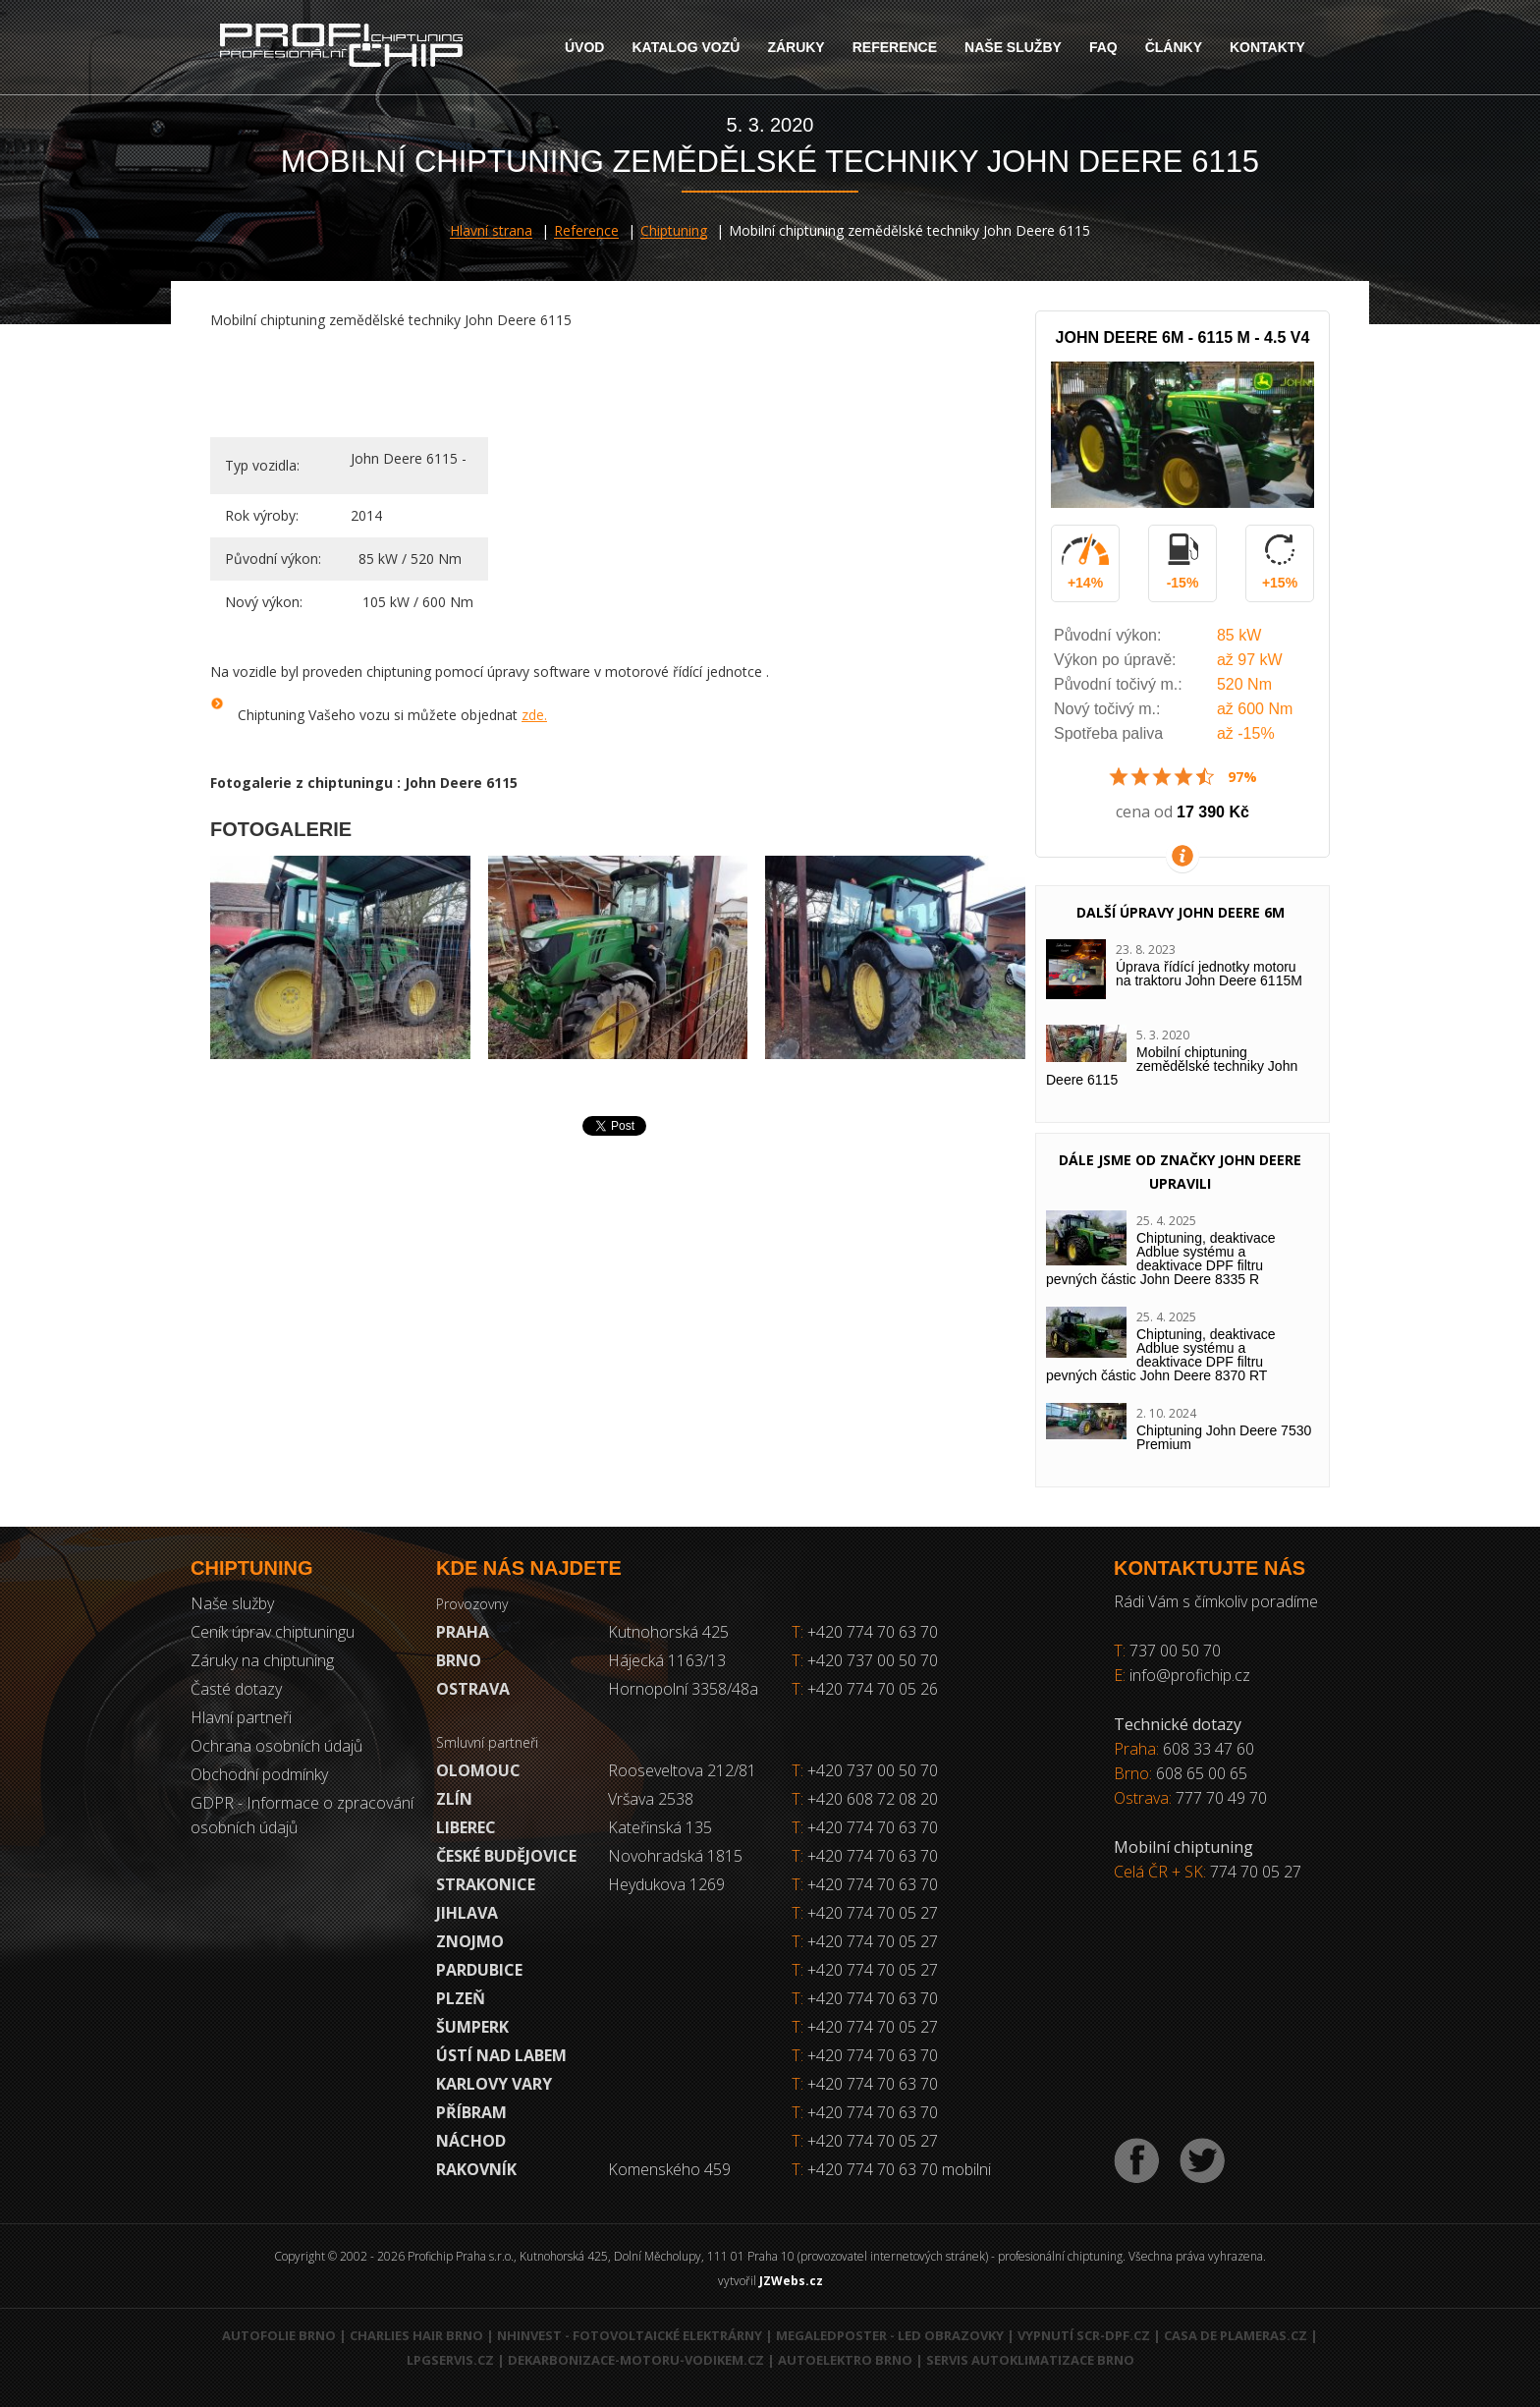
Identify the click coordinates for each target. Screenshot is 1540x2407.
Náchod (471, 2141)
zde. (534, 714)
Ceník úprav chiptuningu (273, 1632)
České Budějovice (506, 1856)
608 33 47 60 (1208, 1749)
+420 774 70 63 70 (865, 1632)
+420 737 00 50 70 (865, 1660)
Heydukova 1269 (666, 1884)
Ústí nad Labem (501, 2055)
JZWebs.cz (791, 2280)
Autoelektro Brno (845, 2360)
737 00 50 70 (1175, 1650)
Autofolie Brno (279, 2335)
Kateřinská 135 (660, 1827)
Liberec (466, 1827)
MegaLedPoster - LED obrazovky (890, 2335)
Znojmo (470, 1941)
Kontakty (1267, 47)
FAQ (1103, 47)
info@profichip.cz (1189, 1675)
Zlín (454, 1799)
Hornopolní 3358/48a (683, 1689)
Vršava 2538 (650, 1799)
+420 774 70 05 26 (865, 1689)
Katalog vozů (686, 47)
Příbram (471, 2112)
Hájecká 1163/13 (667, 1660)
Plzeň (460, 1998)
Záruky (795, 47)
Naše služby (1013, 47)
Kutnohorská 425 (668, 1632)
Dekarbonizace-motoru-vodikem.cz (636, 2360)
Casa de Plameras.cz (1235, 2335)
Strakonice (485, 1884)
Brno (458, 1660)
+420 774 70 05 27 (872, 1913)
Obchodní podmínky (259, 1774)
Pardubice (479, 1970)
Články (1173, 47)
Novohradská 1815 (675, 1856)
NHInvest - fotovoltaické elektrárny (629, 2335)
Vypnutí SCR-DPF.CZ (1084, 2335)
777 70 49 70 (1221, 1798)
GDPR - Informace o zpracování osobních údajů (302, 1815)
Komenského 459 (669, 2169)
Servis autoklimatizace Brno (1030, 2360)
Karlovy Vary (494, 2084)
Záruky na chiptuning (262, 1660)
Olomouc (478, 1770)
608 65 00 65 (1201, 1773)
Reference (894, 47)
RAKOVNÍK (476, 2169)
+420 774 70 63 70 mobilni (899, 2169)
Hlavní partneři (241, 1717)
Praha (462, 1632)
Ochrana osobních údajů (276, 1746)
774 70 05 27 (1255, 1871)
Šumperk (472, 2027)
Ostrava (473, 1689)
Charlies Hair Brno (416, 2335)
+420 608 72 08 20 (872, 1799)
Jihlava (467, 1913)
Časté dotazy (236, 1689)
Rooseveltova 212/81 (682, 1770)
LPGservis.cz (450, 2360)
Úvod (584, 47)
